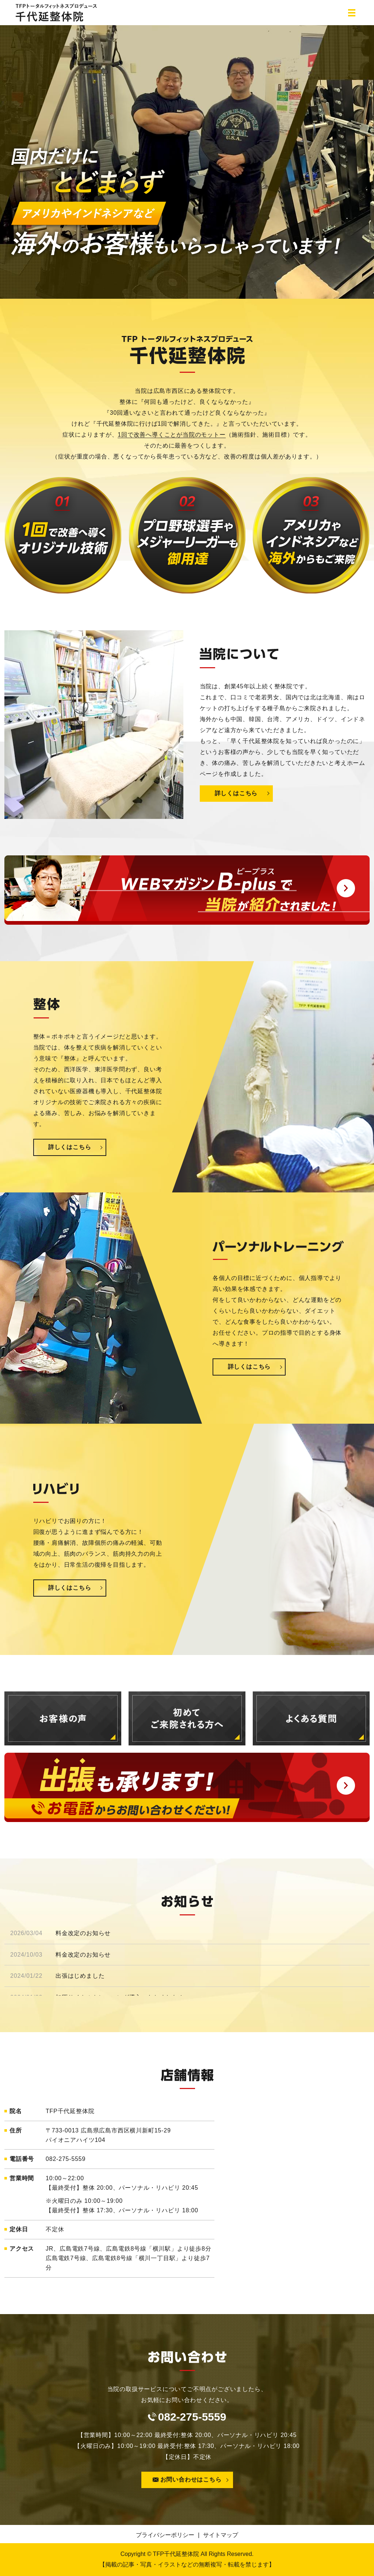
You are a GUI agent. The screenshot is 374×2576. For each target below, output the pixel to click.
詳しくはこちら (236, 793)
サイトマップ (220, 2535)
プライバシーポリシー (165, 2535)
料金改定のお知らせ (83, 1933)
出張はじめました (80, 1976)
